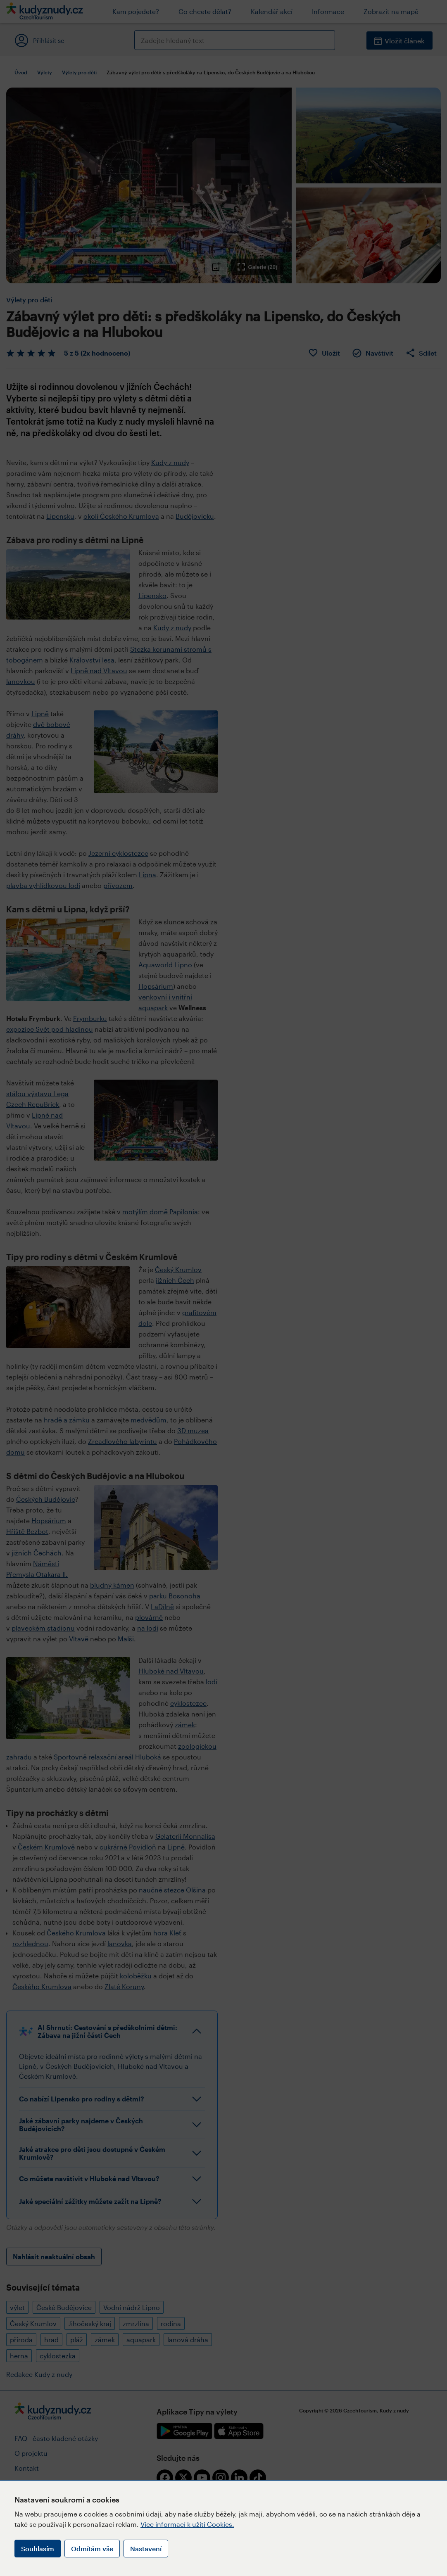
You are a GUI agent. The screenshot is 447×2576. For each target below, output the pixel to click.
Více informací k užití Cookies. (187, 2524)
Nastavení (146, 2548)
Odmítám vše (92, 2548)
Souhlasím (37, 2548)
